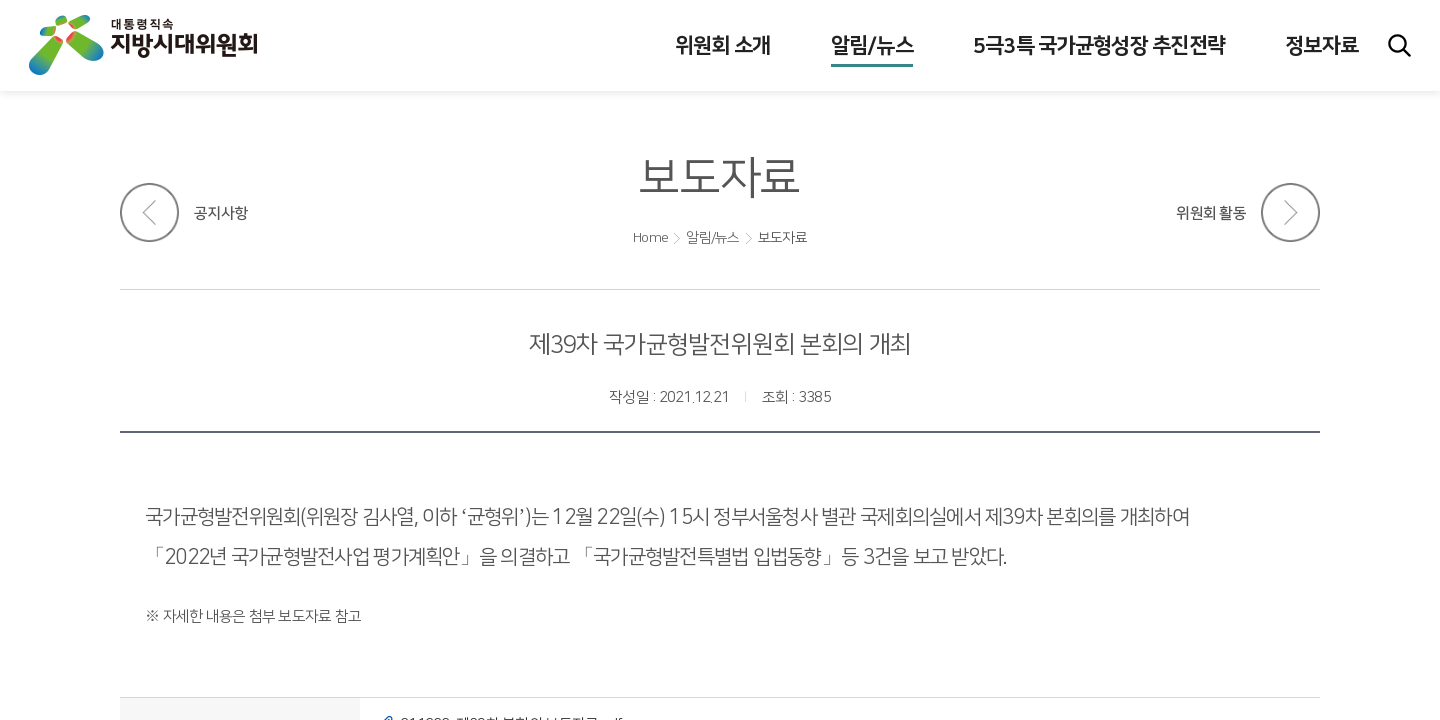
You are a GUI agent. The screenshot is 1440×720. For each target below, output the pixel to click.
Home (650, 238)
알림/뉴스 (712, 238)
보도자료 (782, 238)
